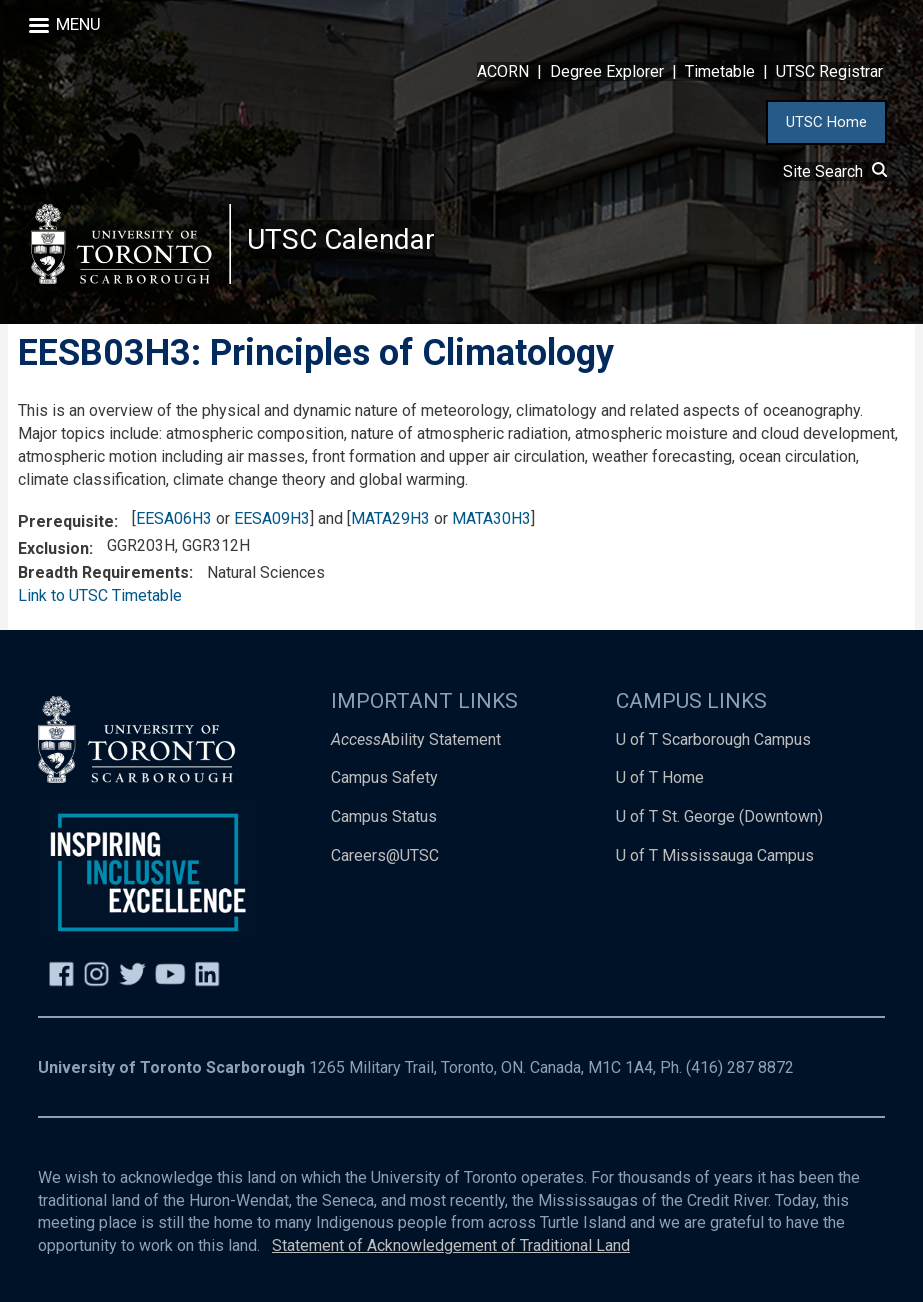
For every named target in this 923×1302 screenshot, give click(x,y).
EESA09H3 (272, 518)
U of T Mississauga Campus (715, 856)
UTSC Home (826, 122)
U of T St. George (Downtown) (719, 817)
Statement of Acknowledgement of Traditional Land (451, 1246)
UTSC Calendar (341, 239)
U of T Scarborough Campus (713, 739)
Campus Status (384, 817)
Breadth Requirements (103, 572)
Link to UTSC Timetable (100, 595)
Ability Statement (416, 739)
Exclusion (53, 548)
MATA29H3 (390, 518)
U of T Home (660, 778)
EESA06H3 (174, 518)
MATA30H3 (491, 518)
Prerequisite (66, 521)
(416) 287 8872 (740, 1067)
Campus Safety (384, 778)
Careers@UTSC (385, 856)
